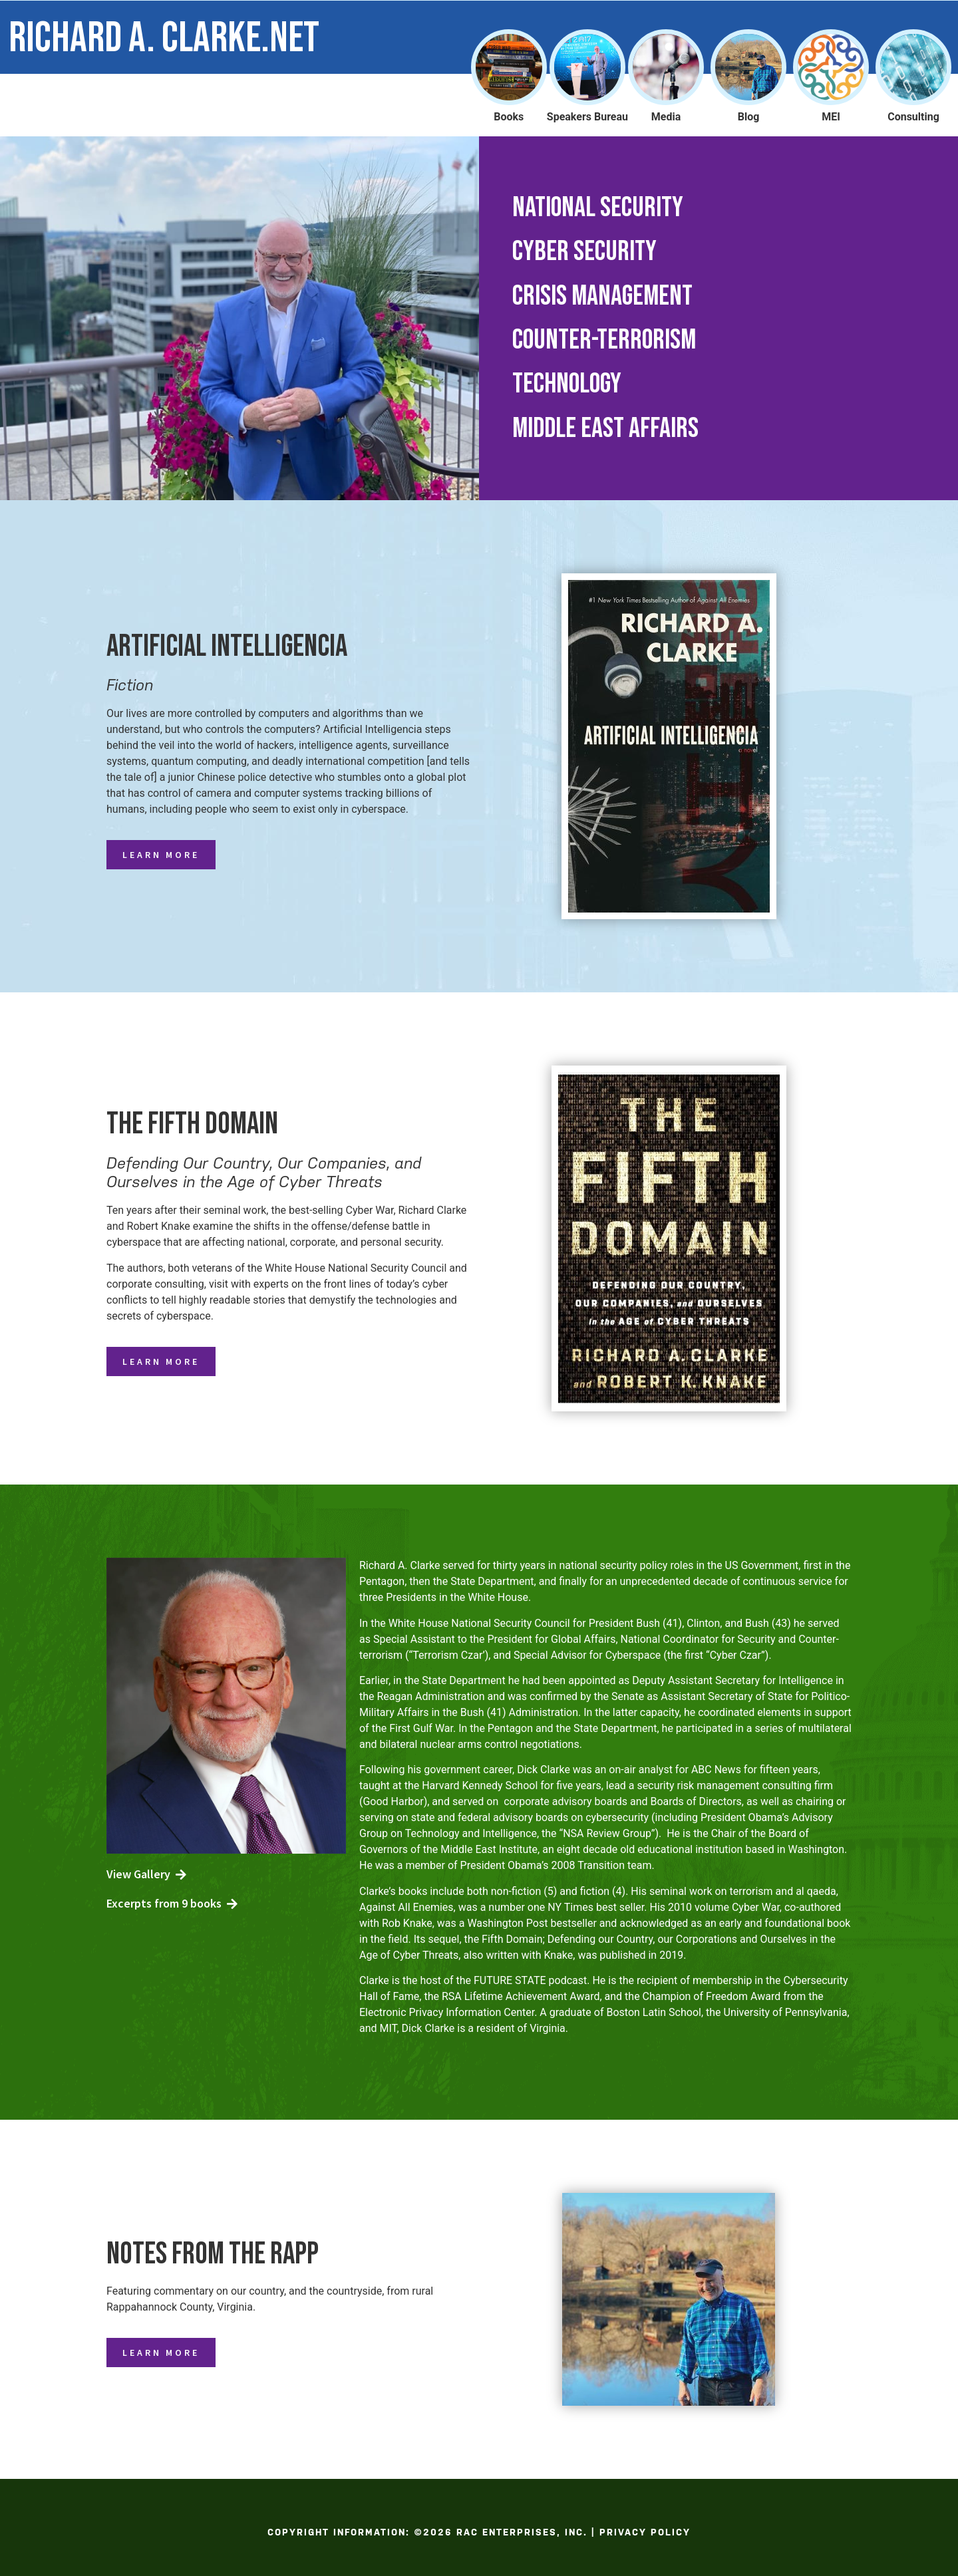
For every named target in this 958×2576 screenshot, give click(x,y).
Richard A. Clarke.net (164, 38)
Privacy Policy (645, 2532)
